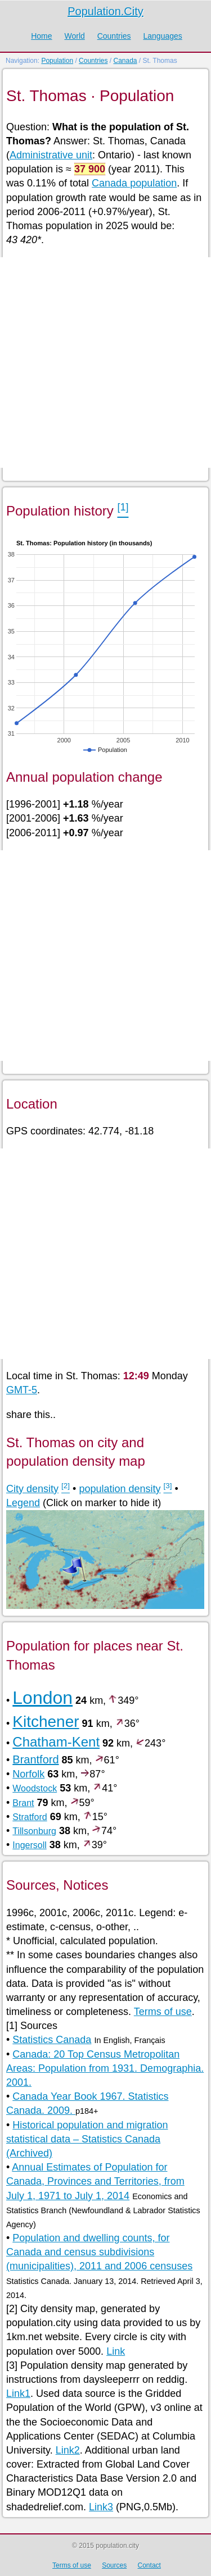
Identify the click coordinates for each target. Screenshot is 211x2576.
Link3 (101, 2507)
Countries (114, 35)
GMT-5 (21, 1390)
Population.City (105, 11)
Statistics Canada (51, 2039)
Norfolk (28, 1774)
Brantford (35, 1759)
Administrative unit (51, 155)
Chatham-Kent (56, 1741)
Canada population (134, 183)
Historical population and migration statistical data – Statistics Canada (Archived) (87, 2139)
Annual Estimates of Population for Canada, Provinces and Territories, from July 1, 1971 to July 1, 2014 (95, 2181)
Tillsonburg (34, 1831)
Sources (114, 2565)
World (74, 35)
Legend (23, 1502)
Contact (149, 2565)
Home (41, 35)
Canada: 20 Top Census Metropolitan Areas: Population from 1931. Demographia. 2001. (105, 2068)
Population (57, 61)
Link (115, 2351)
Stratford (29, 1817)
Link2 (68, 2450)
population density (119, 1488)
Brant (23, 1803)
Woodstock (34, 1788)
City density (32, 1488)
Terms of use (163, 2011)
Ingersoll (29, 1845)
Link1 (18, 2393)
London (42, 1698)
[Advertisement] (105, 362)
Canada (125, 61)
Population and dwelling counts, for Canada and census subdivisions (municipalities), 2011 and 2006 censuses (99, 2252)
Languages (162, 35)
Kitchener (45, 1721)
